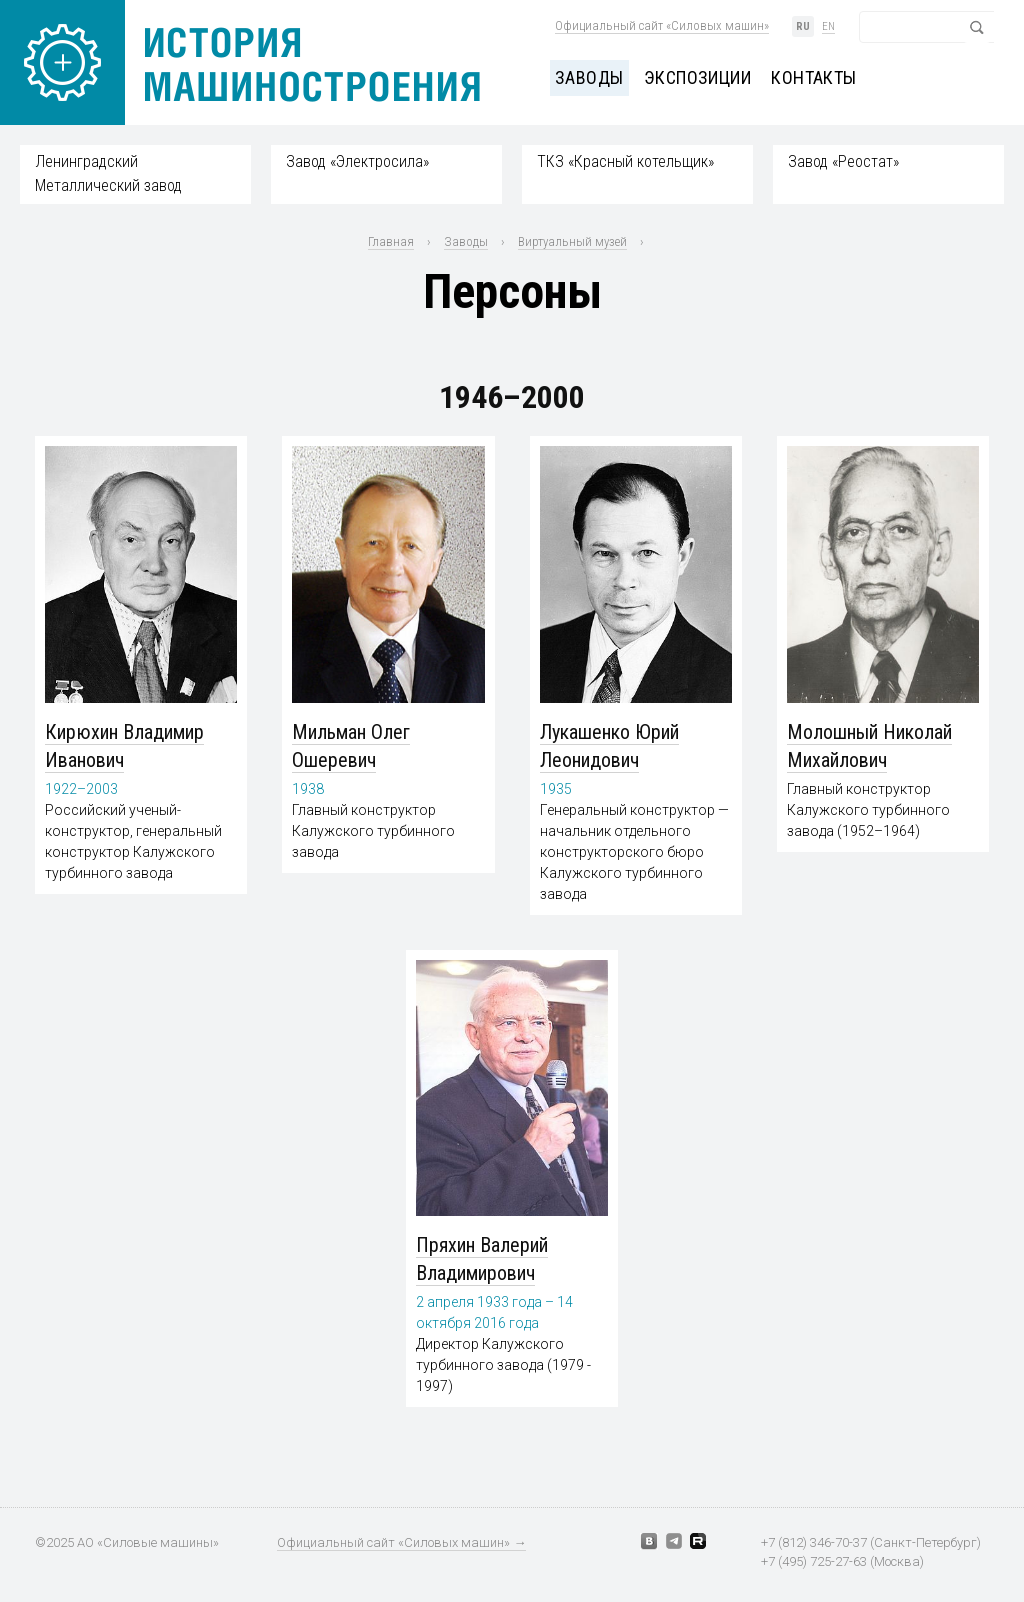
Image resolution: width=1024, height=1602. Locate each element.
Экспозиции (698, 77)
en (828, 26)
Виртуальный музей (572, 241)
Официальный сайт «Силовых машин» (662, 25)
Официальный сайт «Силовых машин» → (401, 1542)
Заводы (589, 77)
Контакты (814, 77)
